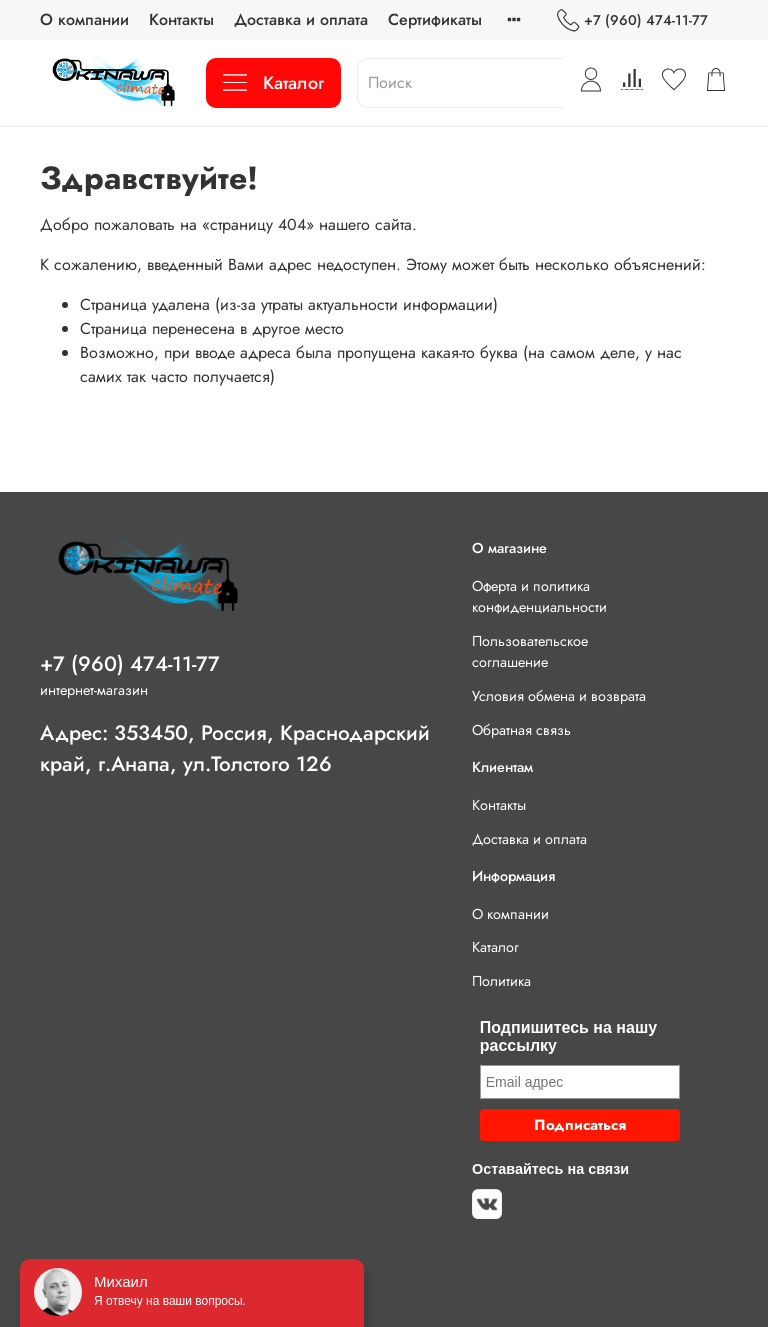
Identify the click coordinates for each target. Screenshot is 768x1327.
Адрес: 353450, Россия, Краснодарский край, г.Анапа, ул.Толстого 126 (235, 748)
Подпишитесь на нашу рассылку (568, 1036)
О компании (84, 19)
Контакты (181, 19)
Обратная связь (521, 730)
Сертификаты (435, 19)
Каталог (273, 83)
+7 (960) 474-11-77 (632, 20)
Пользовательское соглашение (530, 652)
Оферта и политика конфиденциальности (539, 597)
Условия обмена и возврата (559, 696)
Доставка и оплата (301, 19)
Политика (501, 981)
